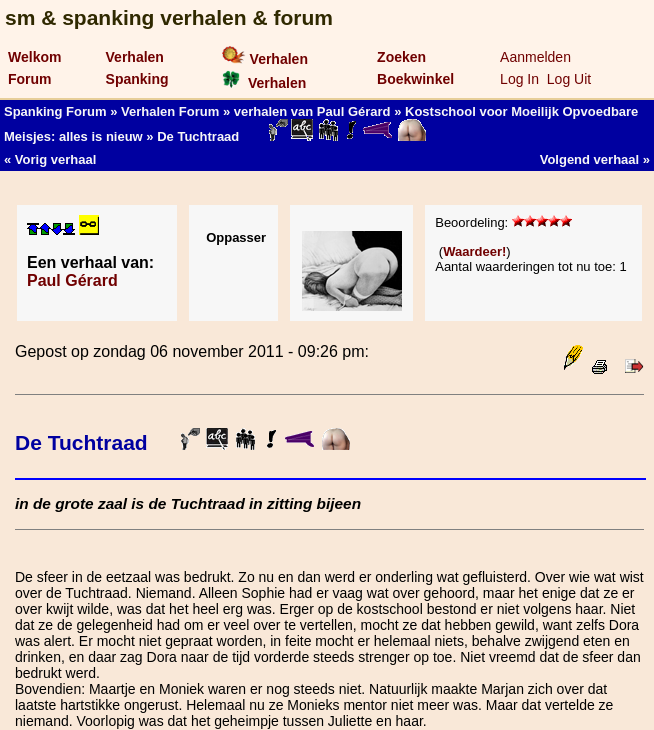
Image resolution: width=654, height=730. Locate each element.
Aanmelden (535, 57)
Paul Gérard (72, 280)
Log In (519, 79)
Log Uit (569, 79)
